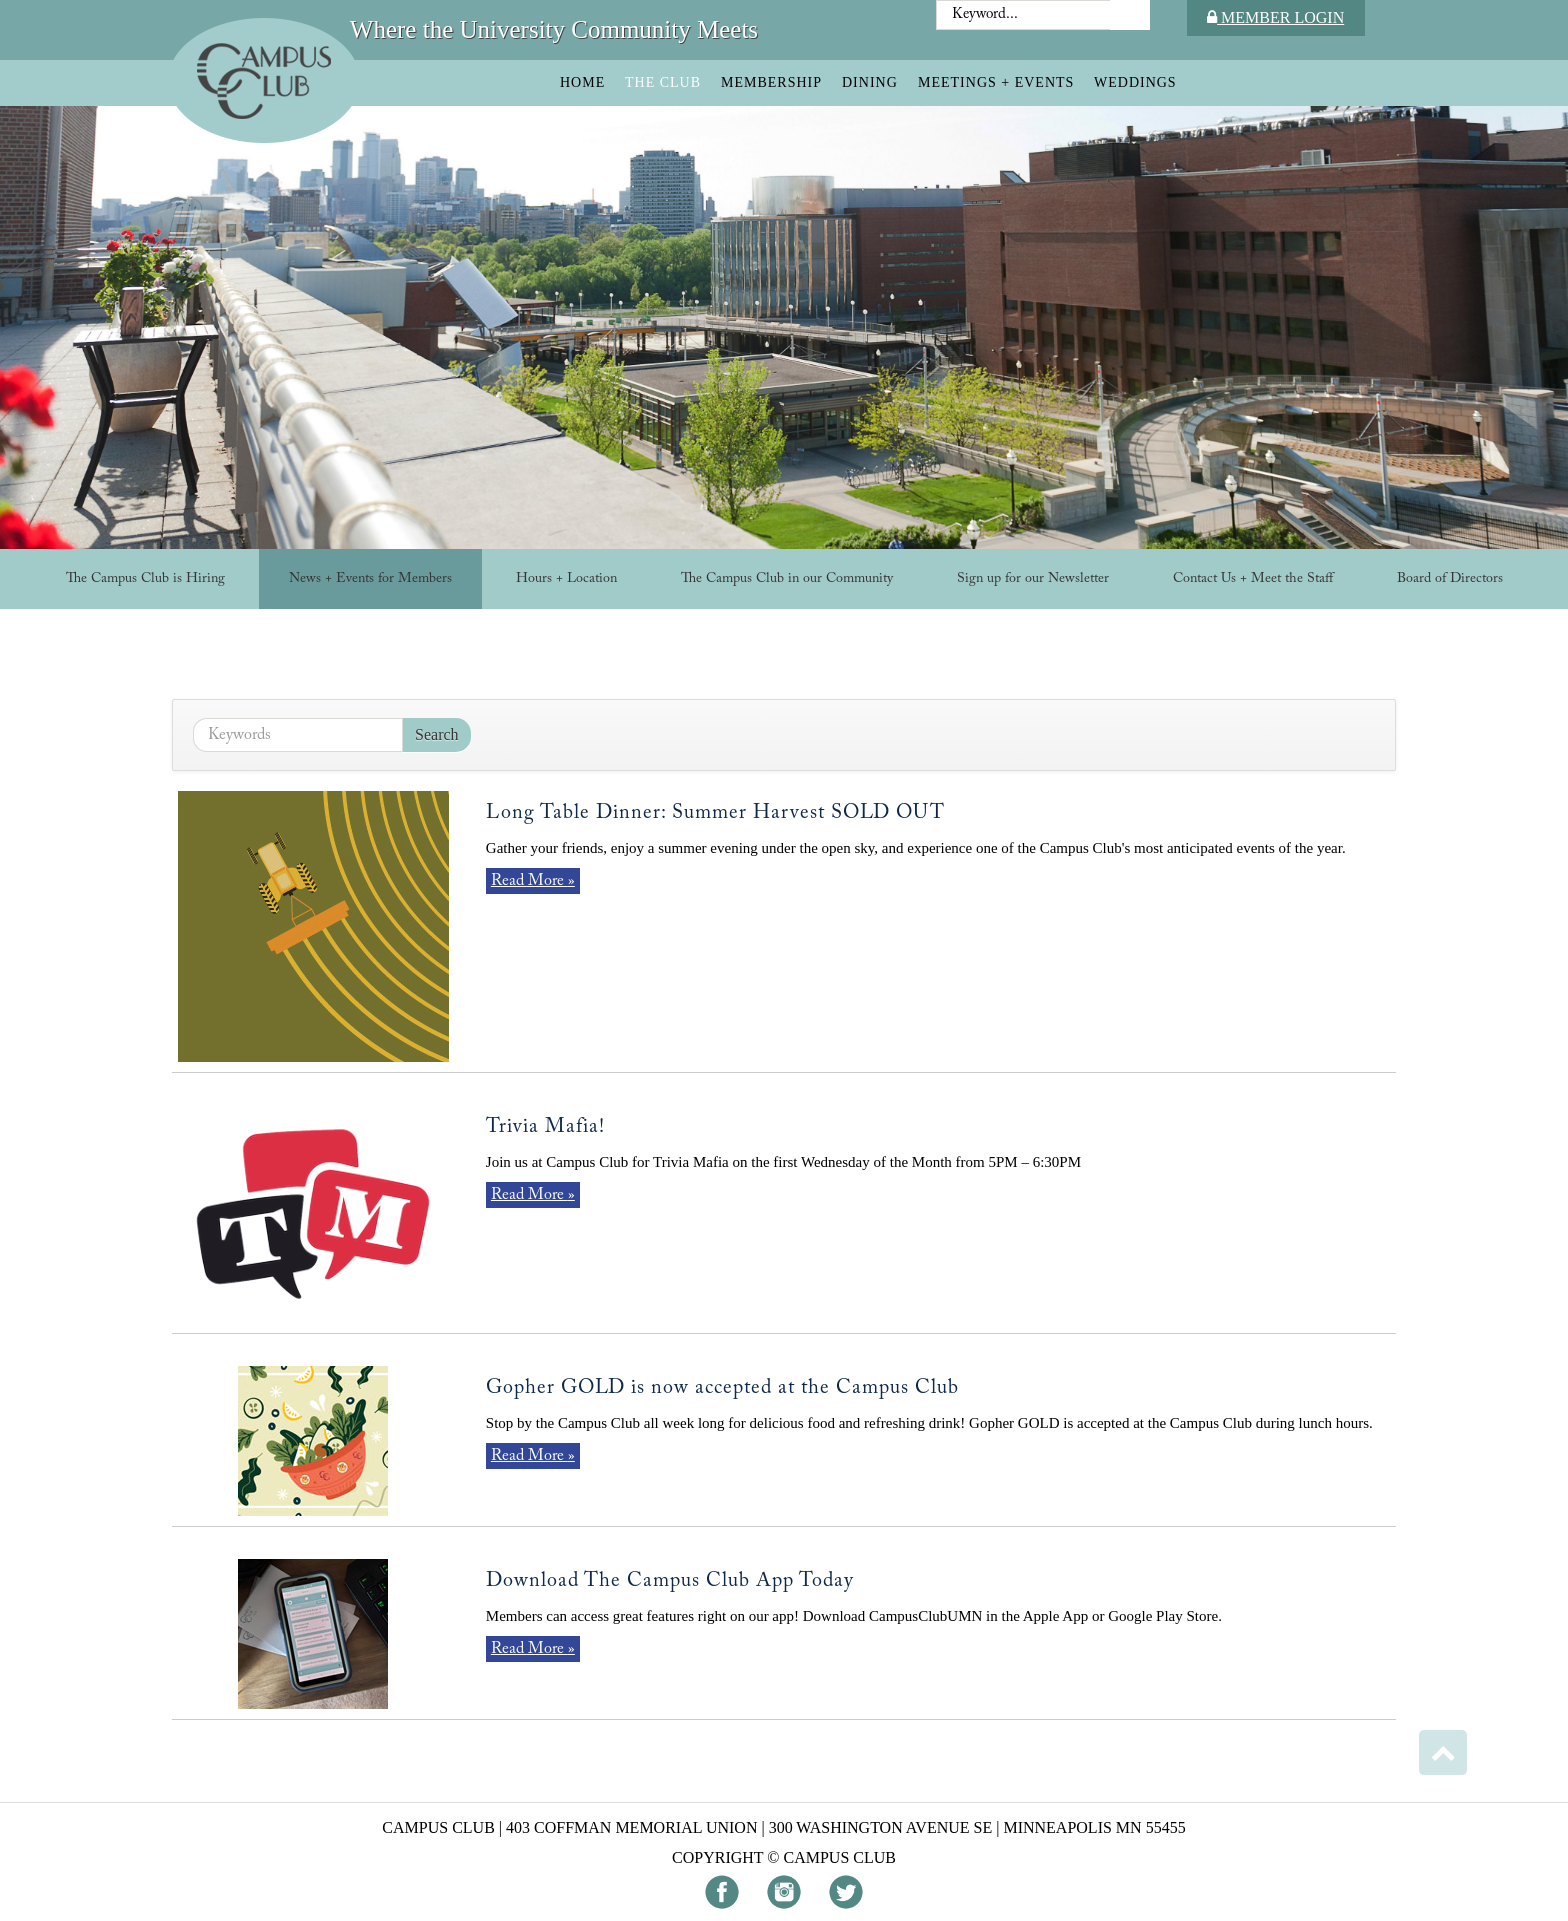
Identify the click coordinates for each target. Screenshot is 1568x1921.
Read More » (533, 881)
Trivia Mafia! (545, 1127)
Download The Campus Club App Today (670, 1581)
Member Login (1275, 17)
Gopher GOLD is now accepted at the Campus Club (722, 1388)
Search (437, 734)
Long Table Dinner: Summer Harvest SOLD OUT (715, 813)
